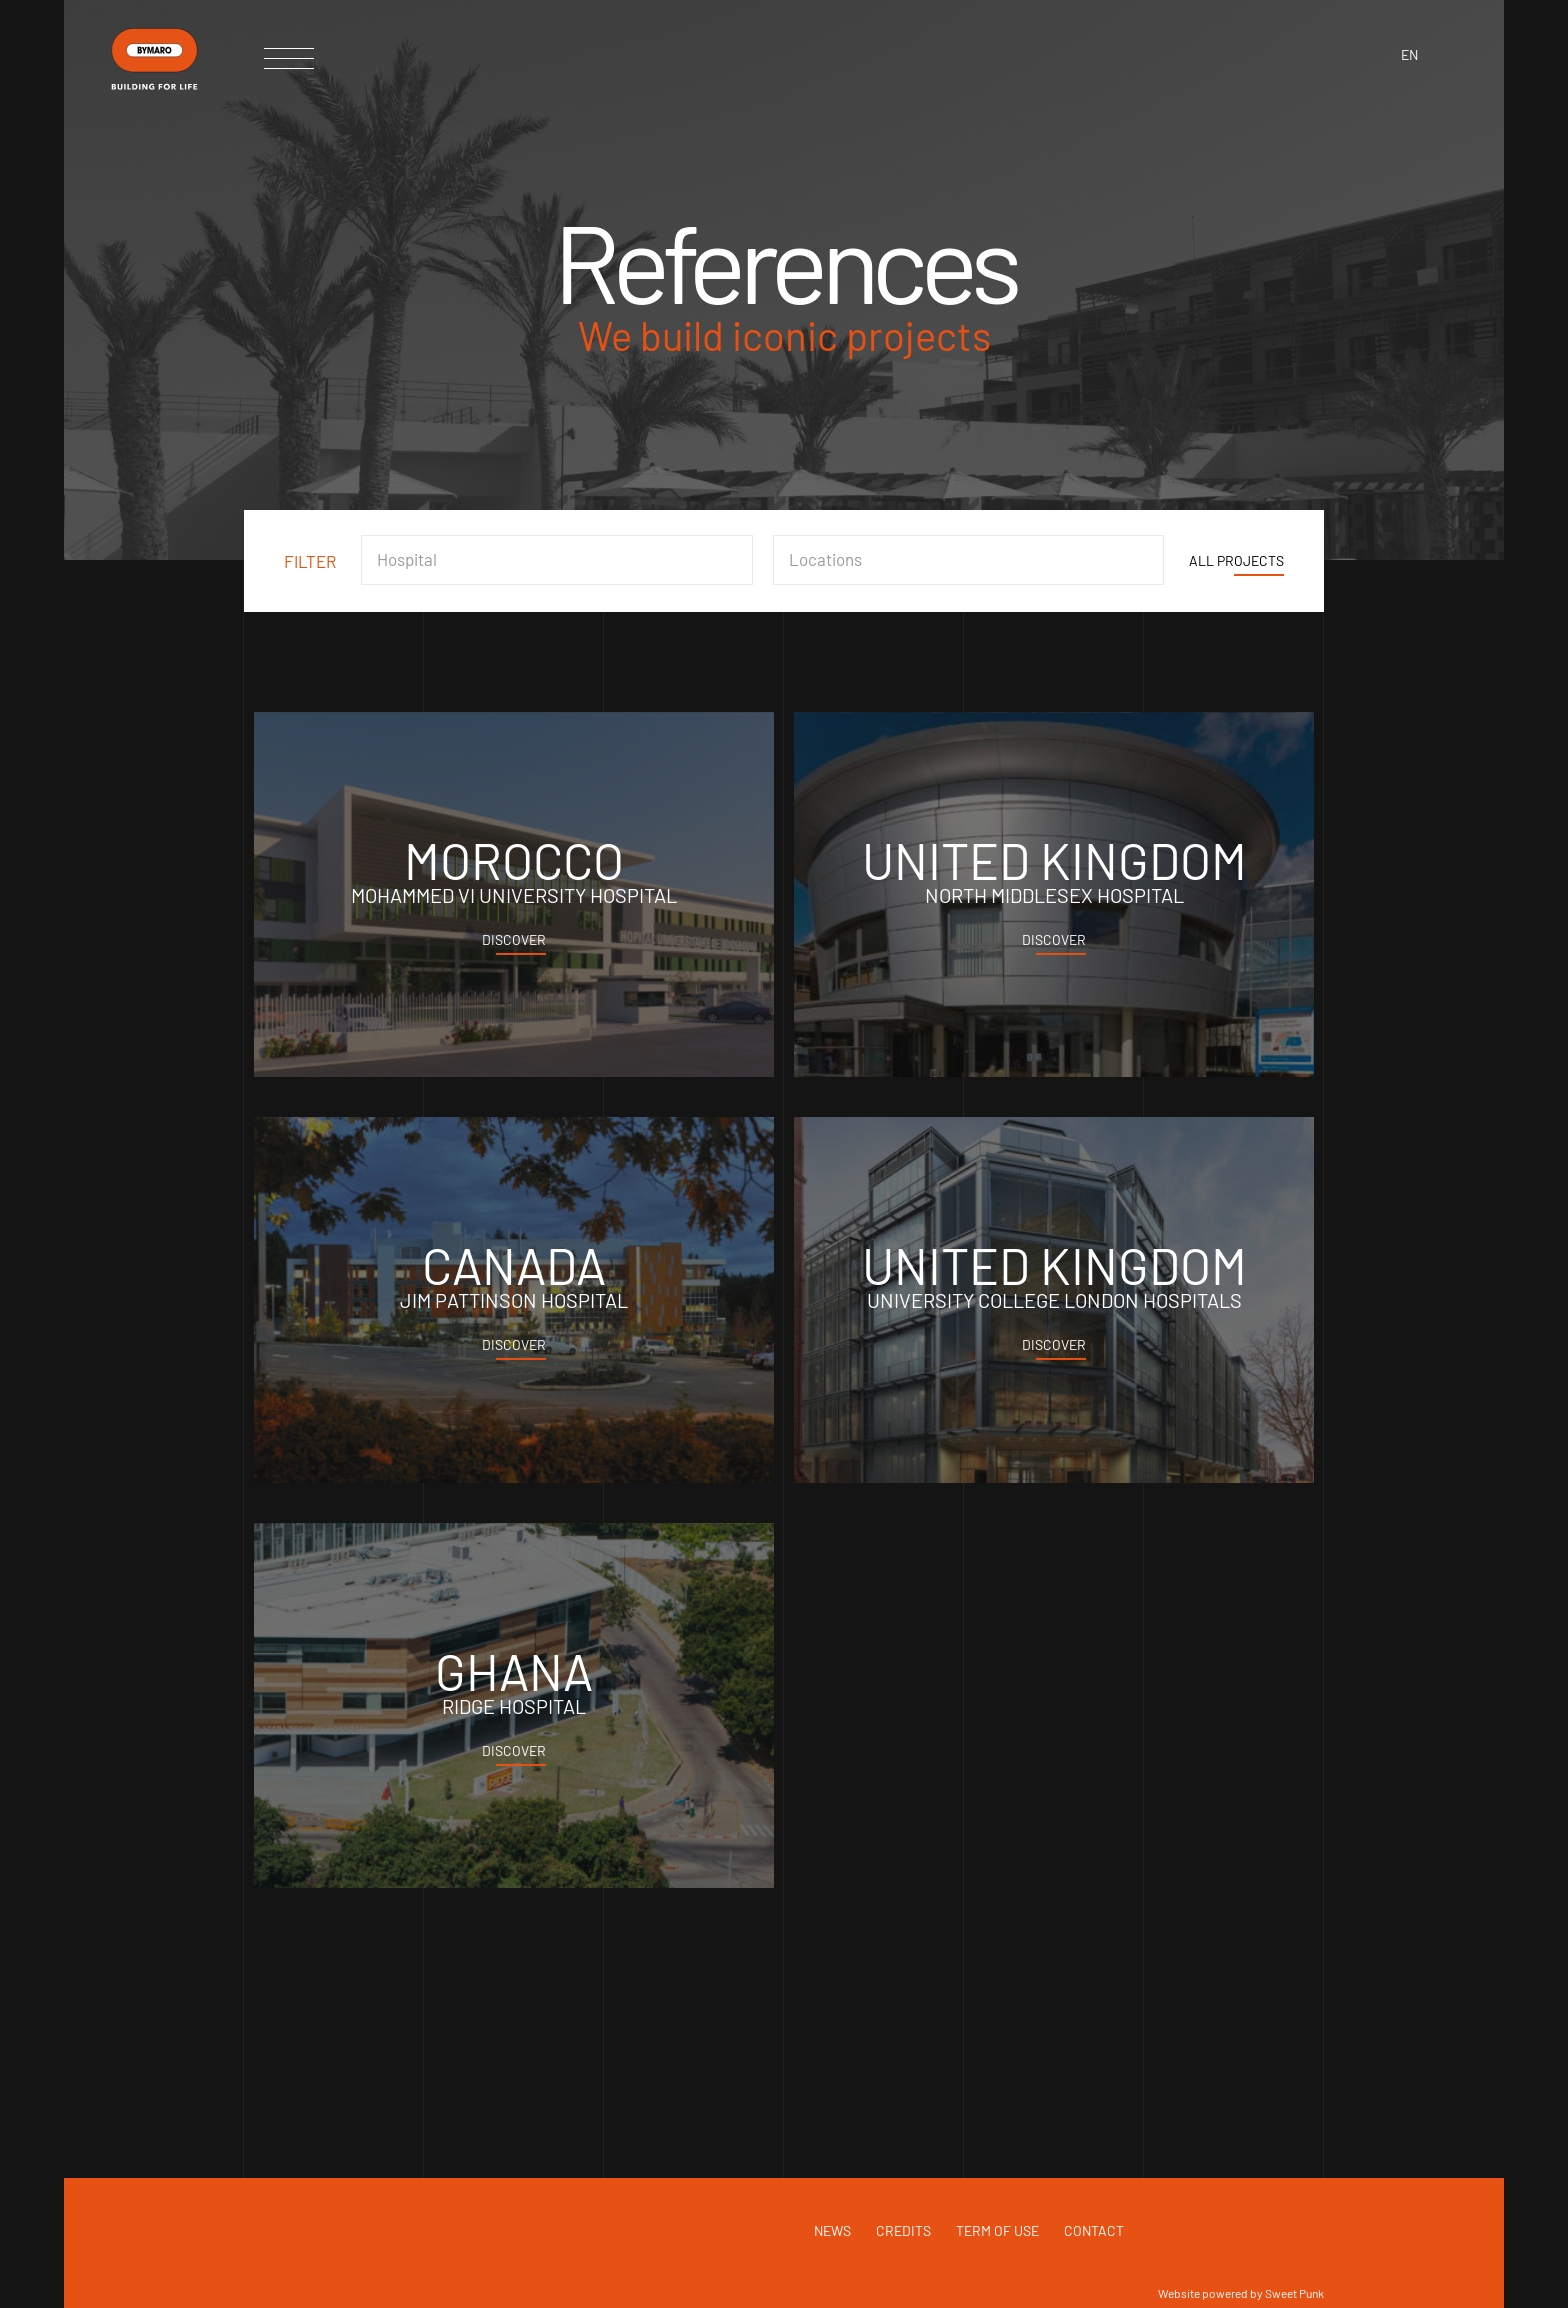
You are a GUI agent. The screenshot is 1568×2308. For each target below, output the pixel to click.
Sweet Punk (1294, 2293)
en (1409, 54)
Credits (903, 2230)
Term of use (997, 2230)
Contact (1094, 2230)
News (832, 2230)
